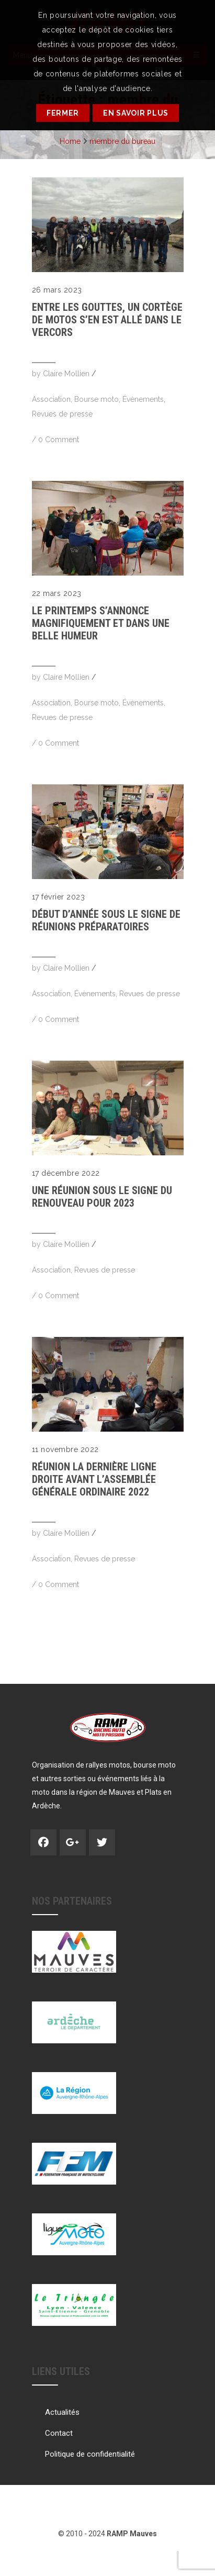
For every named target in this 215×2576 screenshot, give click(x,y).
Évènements (143, 399)
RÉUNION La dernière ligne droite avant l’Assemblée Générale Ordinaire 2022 (94, 1479)
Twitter (102, 1842)
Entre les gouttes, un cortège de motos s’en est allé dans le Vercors (107, 320)
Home (70, 141)
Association (51, 399)
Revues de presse (62, 414)
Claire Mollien (66, 373)
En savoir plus (135, 113)
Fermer (63, 113)
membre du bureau (122, 141)
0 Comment (58, 439)
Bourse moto (96, 399)
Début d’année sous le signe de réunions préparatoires (106, 920)
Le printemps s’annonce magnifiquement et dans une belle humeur (100, 623)
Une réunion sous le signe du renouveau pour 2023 (102, 1196)
